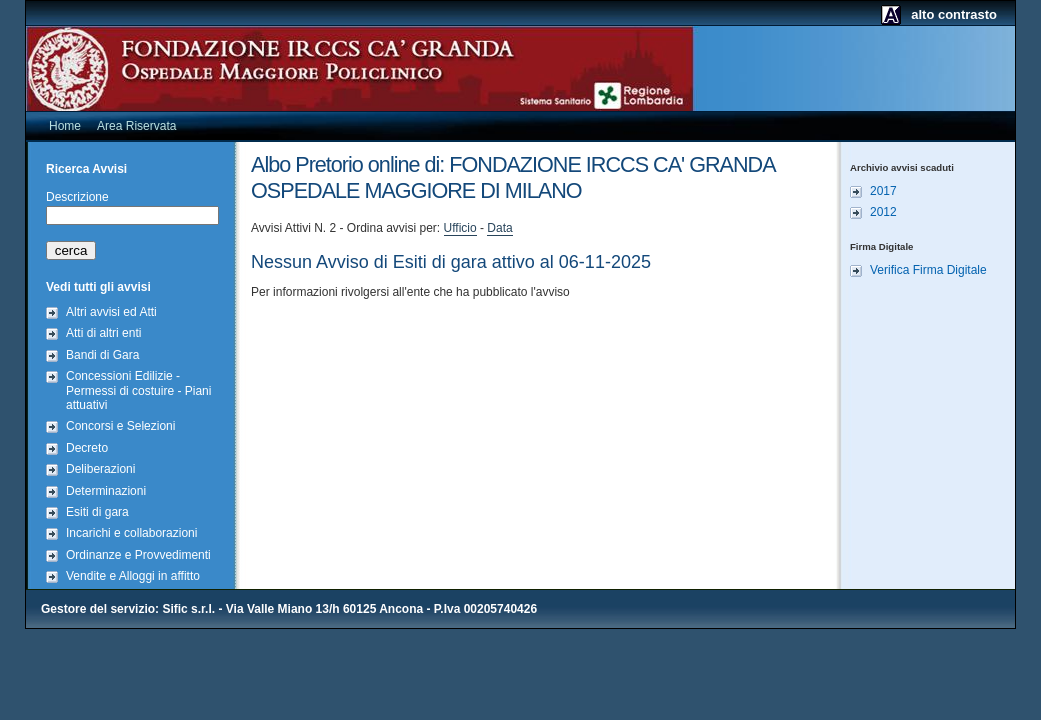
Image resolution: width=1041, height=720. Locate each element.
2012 (883, 212)
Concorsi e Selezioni (120, 426)
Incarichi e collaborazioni (131, 533)
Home (65, 126)
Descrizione (77, 197)
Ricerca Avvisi (86, 169)
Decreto (87, 448)
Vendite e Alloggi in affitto (133, 576)
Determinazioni (106, 491)
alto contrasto (954, 14)
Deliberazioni (100, 469)
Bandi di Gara (102, 355)
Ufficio (460, 228)
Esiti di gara (97, 512)
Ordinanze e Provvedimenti (138, 555)
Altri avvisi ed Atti (111, 312)
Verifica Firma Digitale (928, 270)
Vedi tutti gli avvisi (98, 287)
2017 (883, 191)
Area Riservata (136, 126)
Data (499, 228)
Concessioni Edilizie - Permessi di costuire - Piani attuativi (138, 390)
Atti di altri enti (103, 333)
